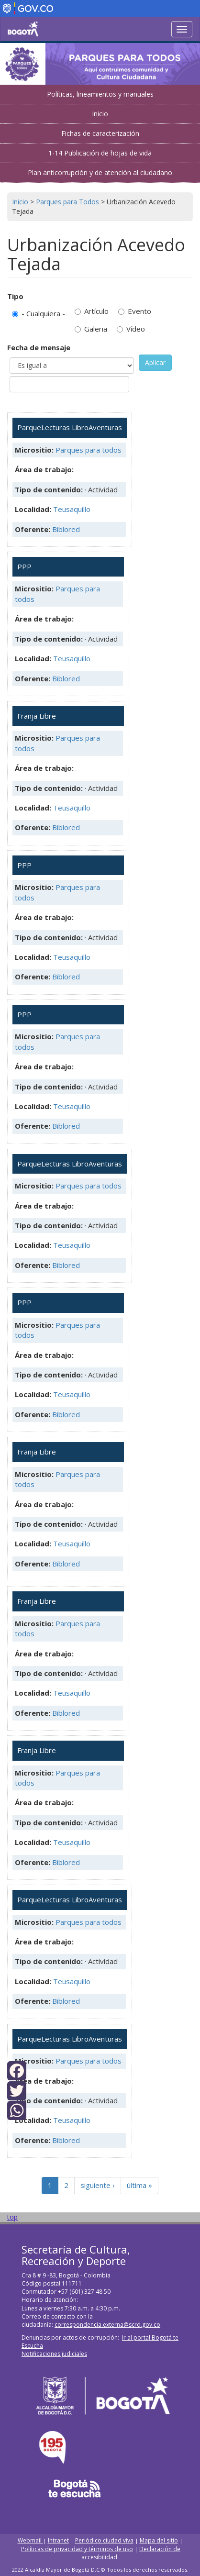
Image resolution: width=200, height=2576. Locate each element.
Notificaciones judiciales (54, 2354)
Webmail (30, 2540)
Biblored (66, 529)
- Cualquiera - (38, 313)
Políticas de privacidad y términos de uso (77, 2549)
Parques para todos (89, 450)
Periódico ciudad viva (104, 2540)
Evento (134, 311)
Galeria (91, 328)
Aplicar (155, 362)
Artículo (92, 311)
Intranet (58, 2540)
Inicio (100, 113)
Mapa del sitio (159, 2540)
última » (139, 2185)
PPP (24, 566)
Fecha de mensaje (38, 347)
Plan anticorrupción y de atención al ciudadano (100, 172)
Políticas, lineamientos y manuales (100, 94)
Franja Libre (36, 716)
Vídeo (131, 328)
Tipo (15, 296)
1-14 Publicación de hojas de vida (100, 152)
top (12, 2216)
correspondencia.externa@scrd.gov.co (107, 2325)
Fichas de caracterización (100, 133)
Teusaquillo (71, 509)
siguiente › (97, 2185)
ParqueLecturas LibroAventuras (69, 427)
